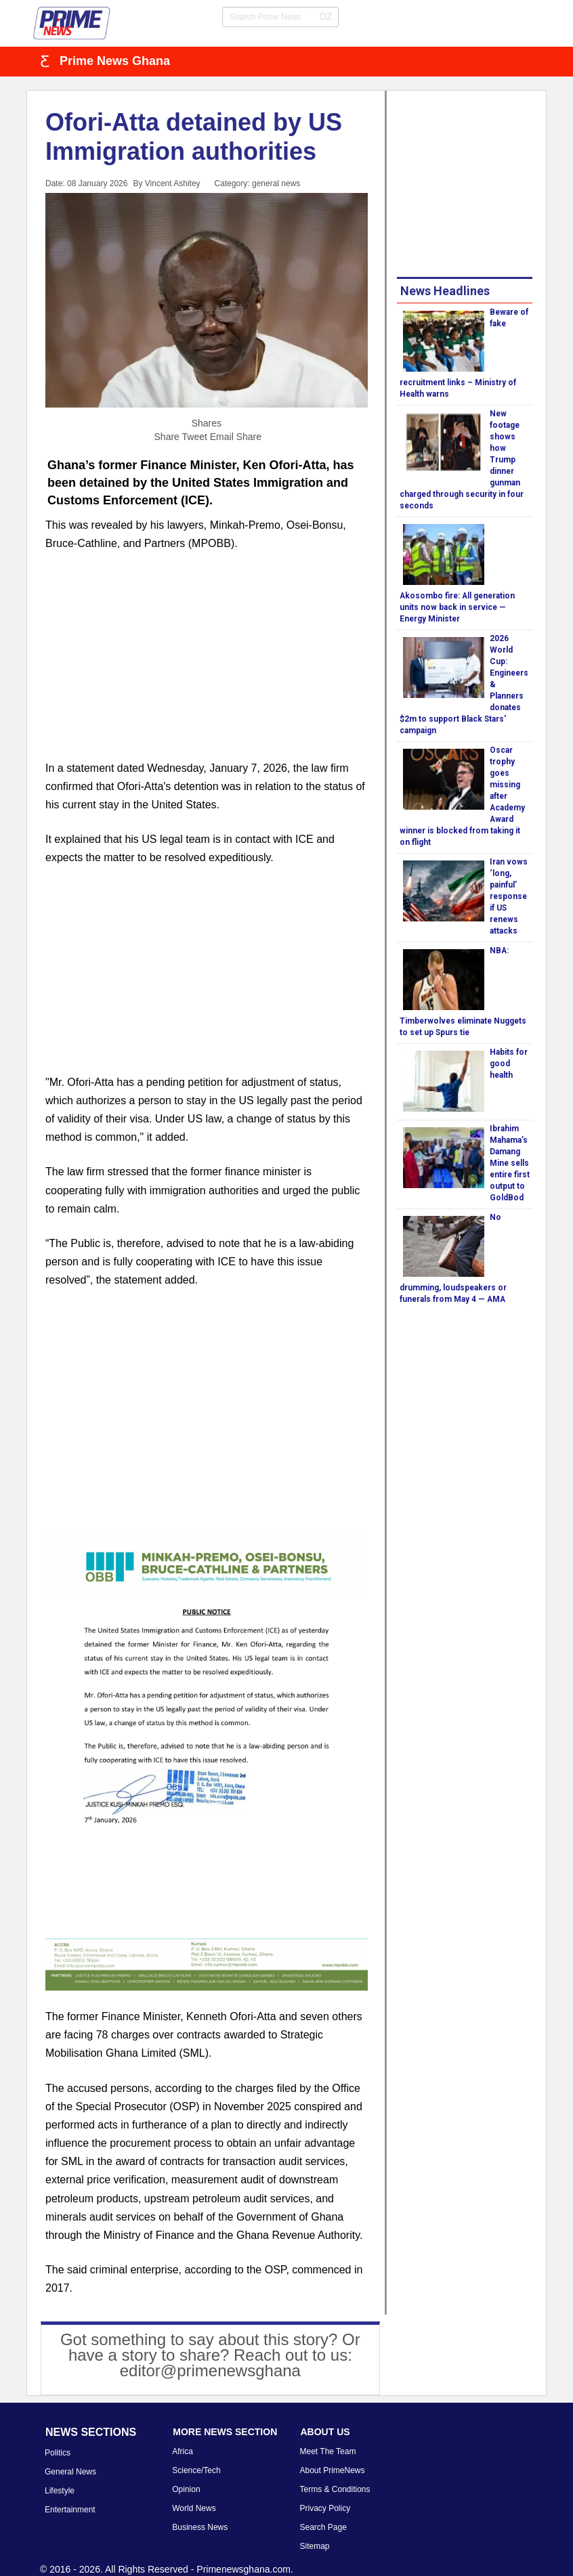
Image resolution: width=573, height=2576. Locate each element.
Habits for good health (509, 1063)
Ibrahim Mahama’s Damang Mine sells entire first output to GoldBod (510, 1163)
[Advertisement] (206, 664)
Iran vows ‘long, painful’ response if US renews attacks (509, 896)
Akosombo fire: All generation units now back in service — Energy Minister (457, 607)
